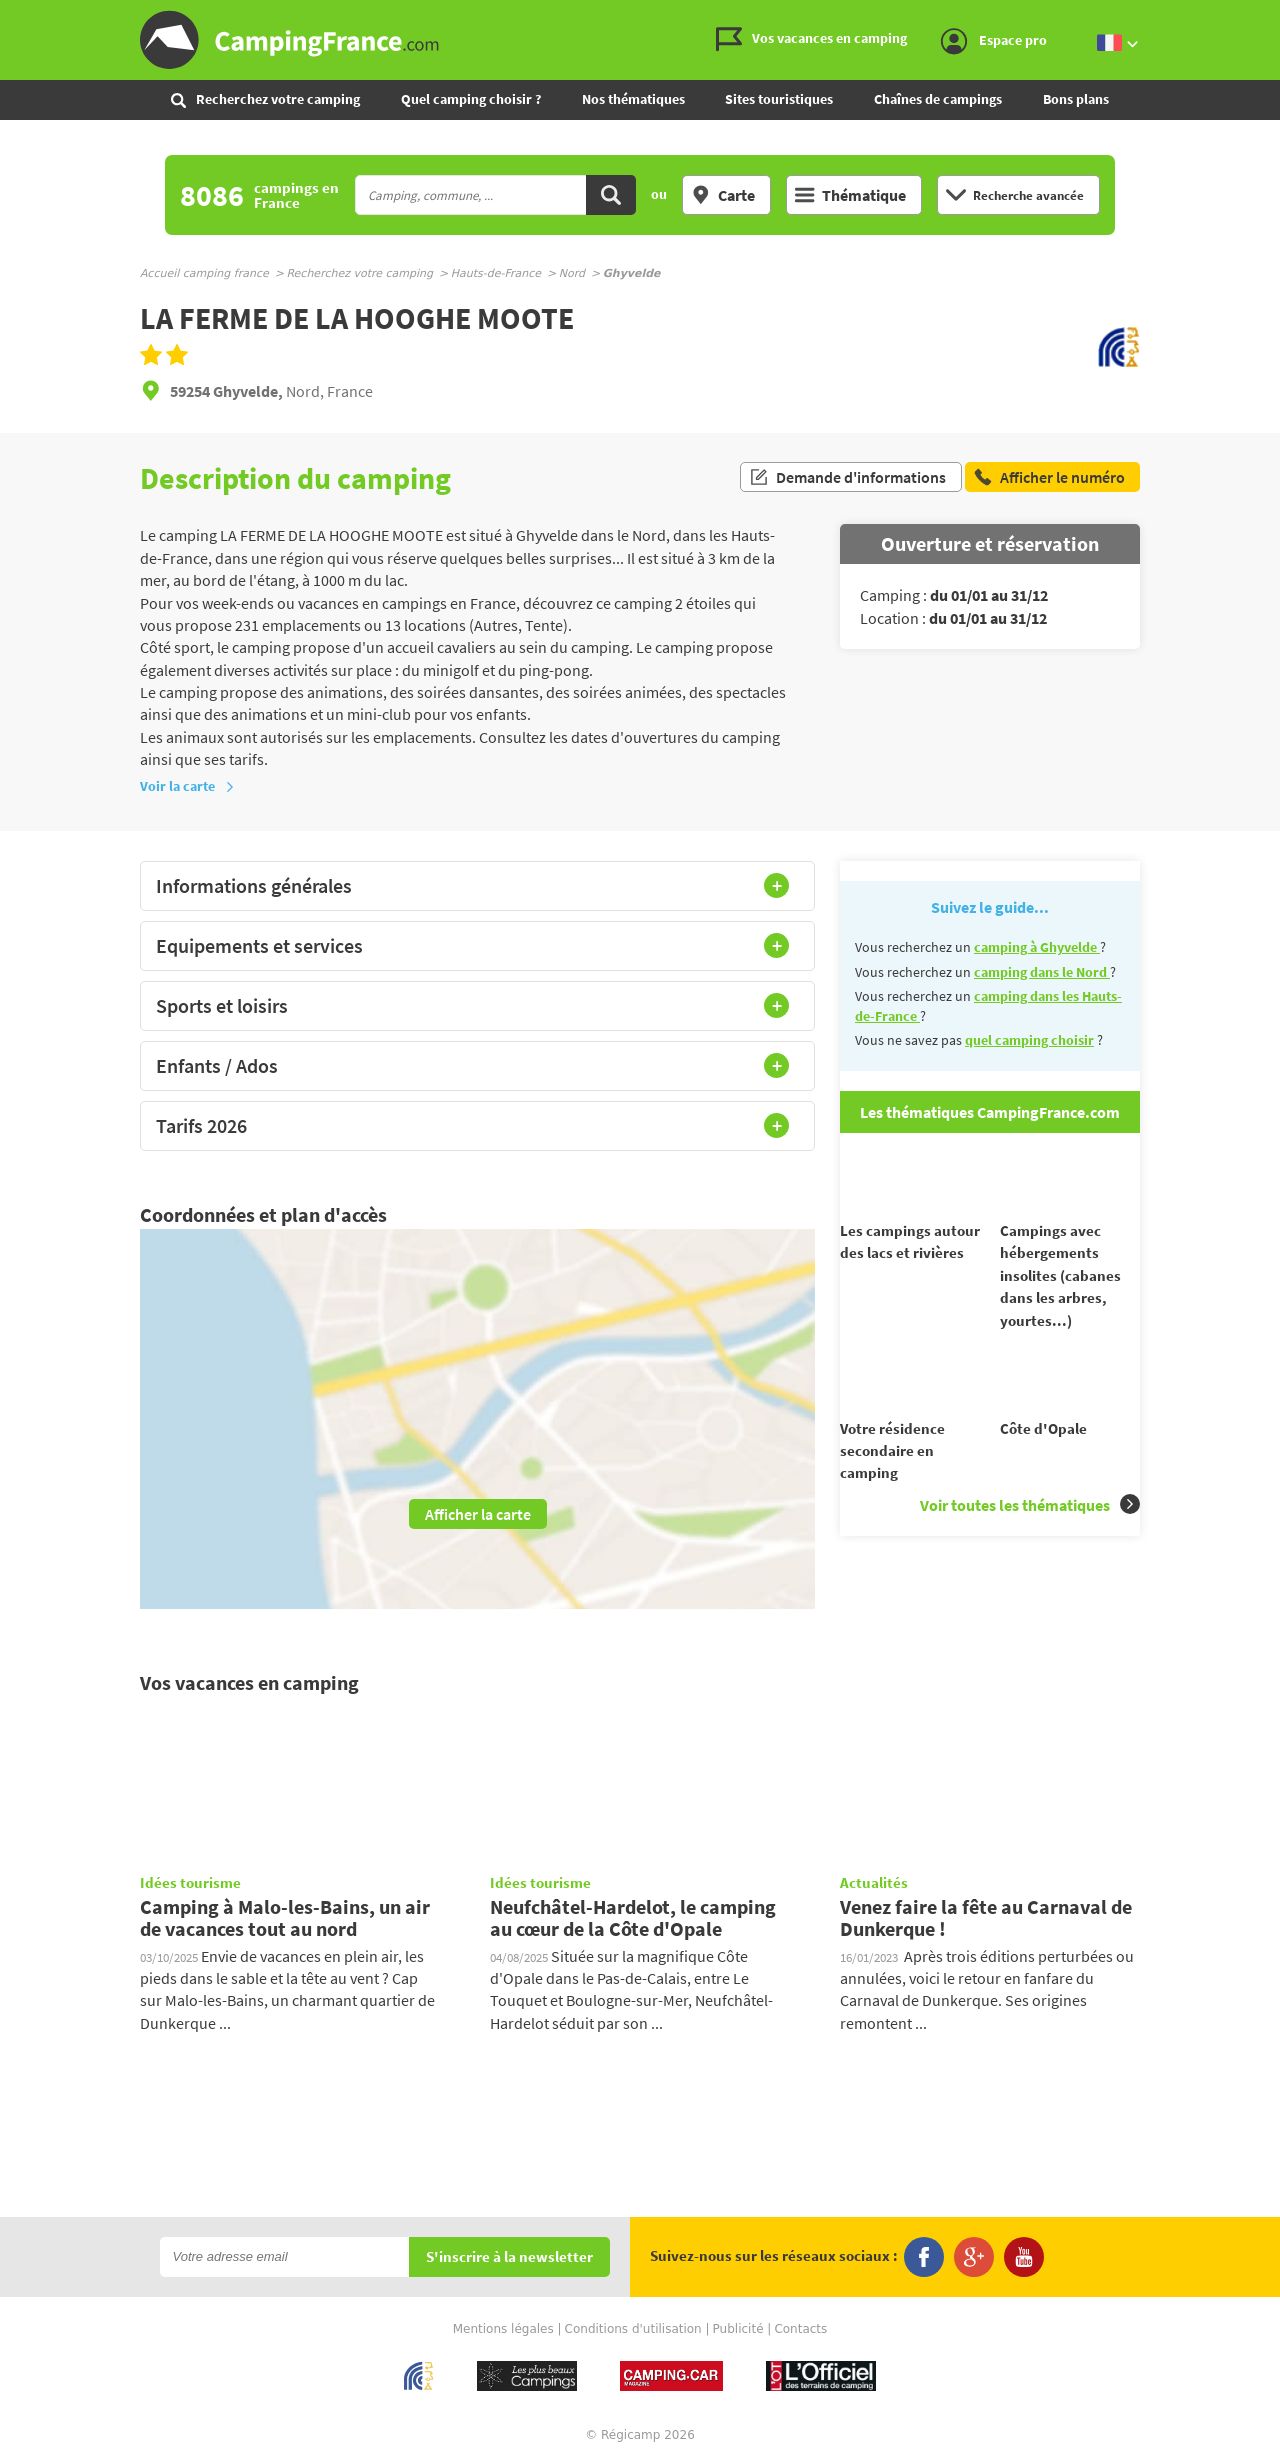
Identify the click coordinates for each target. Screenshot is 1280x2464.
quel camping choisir (1029, 1040)
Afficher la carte (478, 1514)
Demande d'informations (847, 478)
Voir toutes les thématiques (1030, 1540)
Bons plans (1076, 99)
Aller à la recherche (1275, 16)
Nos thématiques (633, 99)
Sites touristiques (779, 99)
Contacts (800, 2329)
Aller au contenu (1264, 16)
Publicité (738, 2329)
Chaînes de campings (938, 99)
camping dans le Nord (1042, 972)
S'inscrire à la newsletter (509, 2257)
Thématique (850, 195)
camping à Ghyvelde (1037, 947)
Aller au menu (1255, 16)
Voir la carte (187, 786)
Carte (723, 195)
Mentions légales (503, 2329)
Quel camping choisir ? (471, 99)
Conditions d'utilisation (633, 2329)
